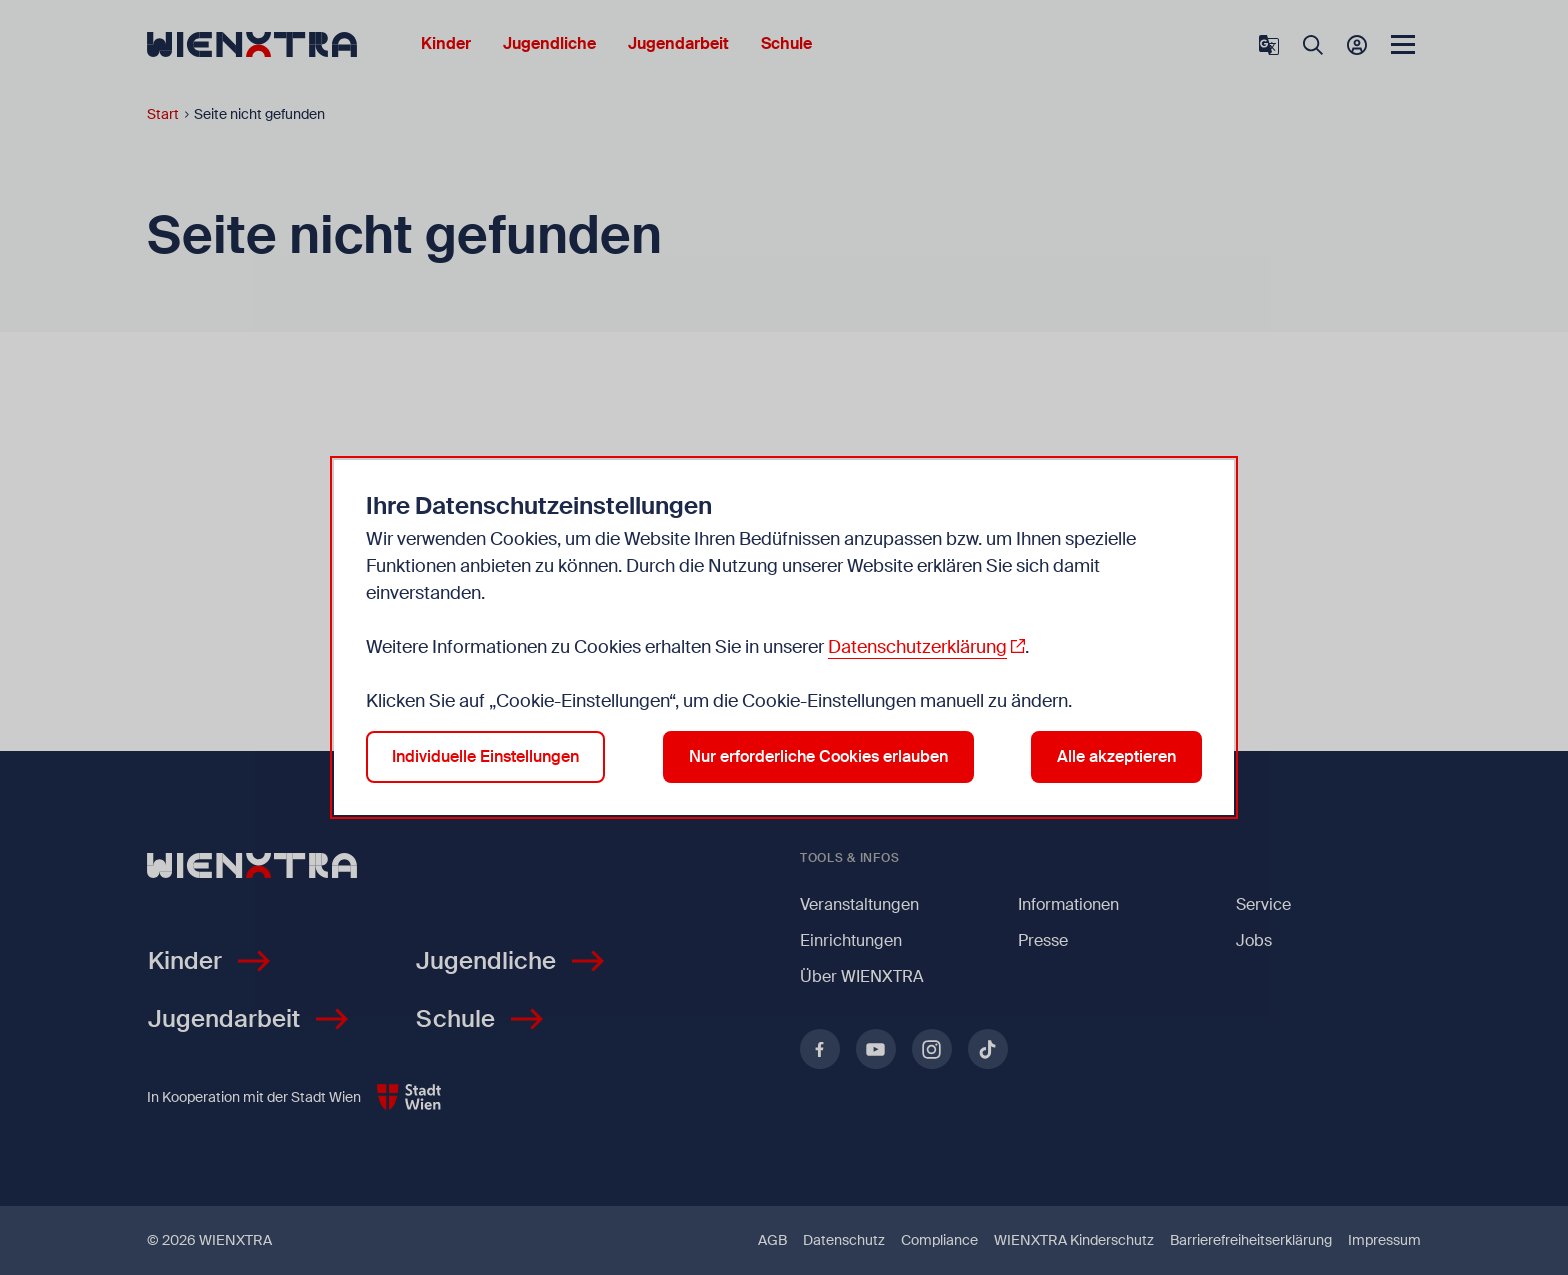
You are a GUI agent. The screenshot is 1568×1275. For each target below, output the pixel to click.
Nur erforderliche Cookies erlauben (818, 756)
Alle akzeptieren (1116, 756)
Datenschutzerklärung (917, 647)
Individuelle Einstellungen (485, 756)
